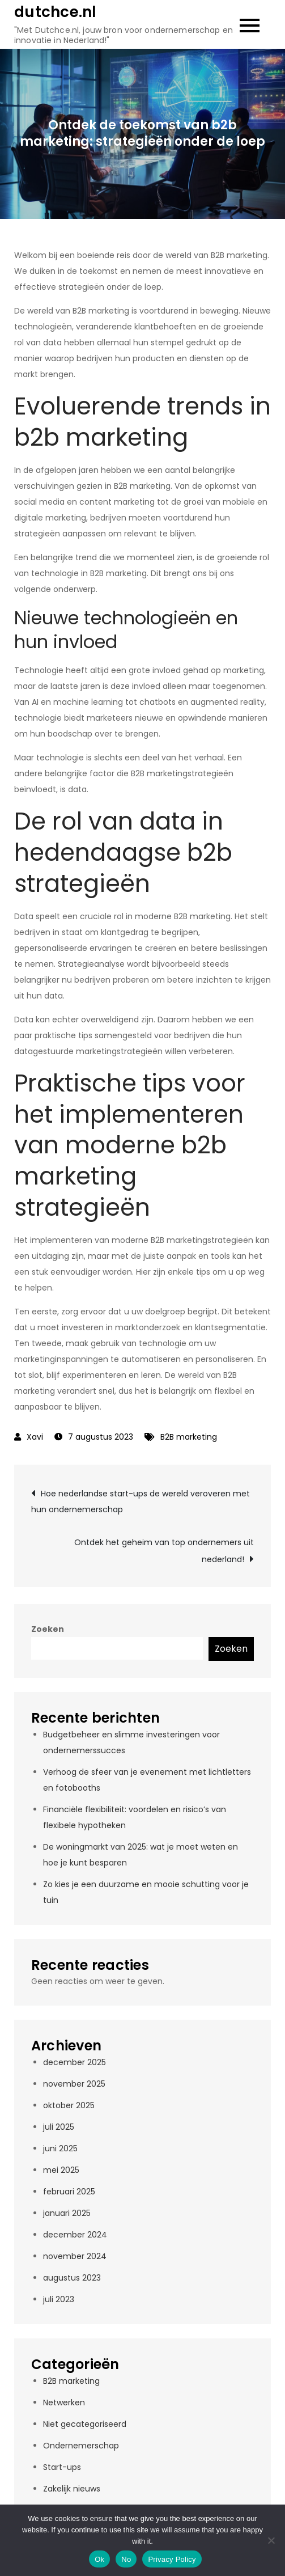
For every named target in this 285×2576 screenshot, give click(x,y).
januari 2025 (67, 2213)
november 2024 (75, 2256)
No (126, 2559)
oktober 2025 (69, 2105)
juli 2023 (58, 2299)
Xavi (35, 1437)
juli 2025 (58, 2127)
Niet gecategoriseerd (84, 2424)
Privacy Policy (171, 2559)
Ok (99, 2559)
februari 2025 (69, 2191)
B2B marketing (188, 1437)
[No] (271, 2540)
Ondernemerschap (81, 2445)
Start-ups (62, 2467)
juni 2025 (60, 2148)
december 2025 (74, 2062)
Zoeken (47, 1629)
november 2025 (74, 2083)
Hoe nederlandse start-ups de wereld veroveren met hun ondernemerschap (140, 1501)
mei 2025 (61, 2170)
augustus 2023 (72, 2277)
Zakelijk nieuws (71, 2488)
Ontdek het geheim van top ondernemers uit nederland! (164, 1551)
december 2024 (75, 2234)
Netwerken (64, 2402)
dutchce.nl (55, 12)
